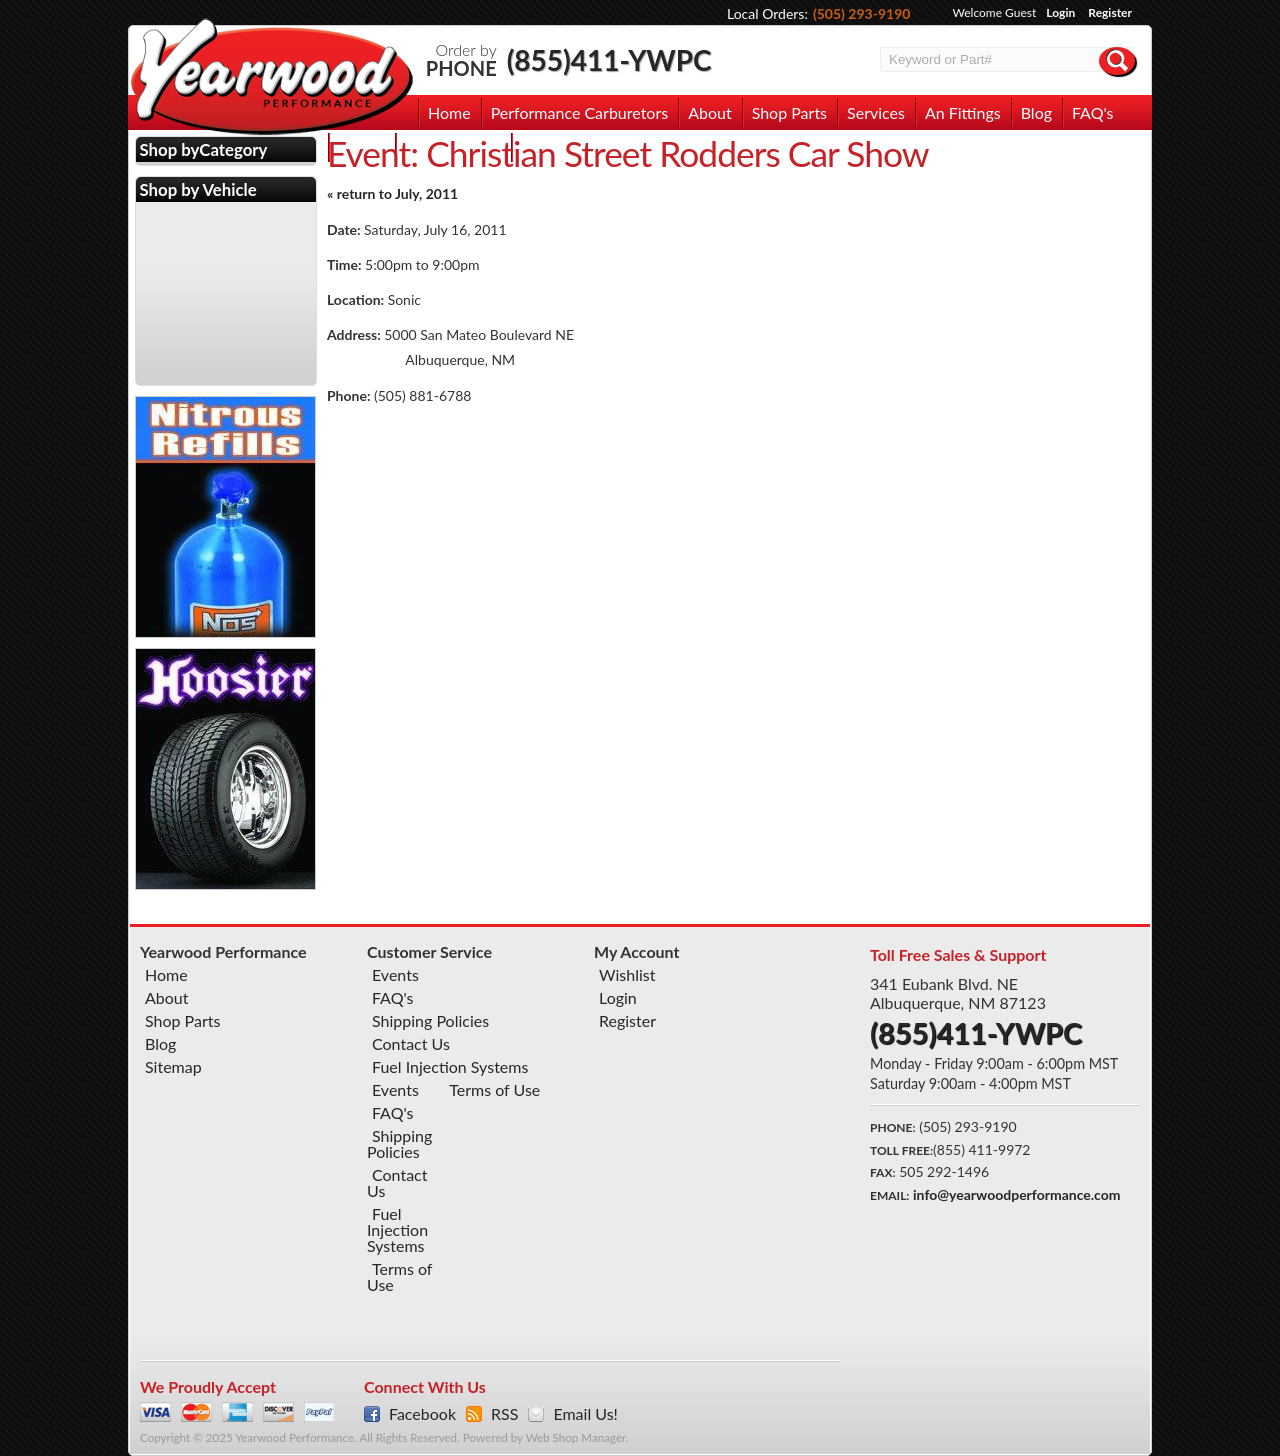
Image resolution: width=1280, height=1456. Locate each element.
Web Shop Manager (576, 1437)
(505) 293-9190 (862, 13)
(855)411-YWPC (609, 60)
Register (1110, 12)
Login (1060, 12)
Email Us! (585, 1414)
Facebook (422, 1414)
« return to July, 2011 (392, 193)
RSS (504, 1414)
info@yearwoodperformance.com (1016, 1194)
